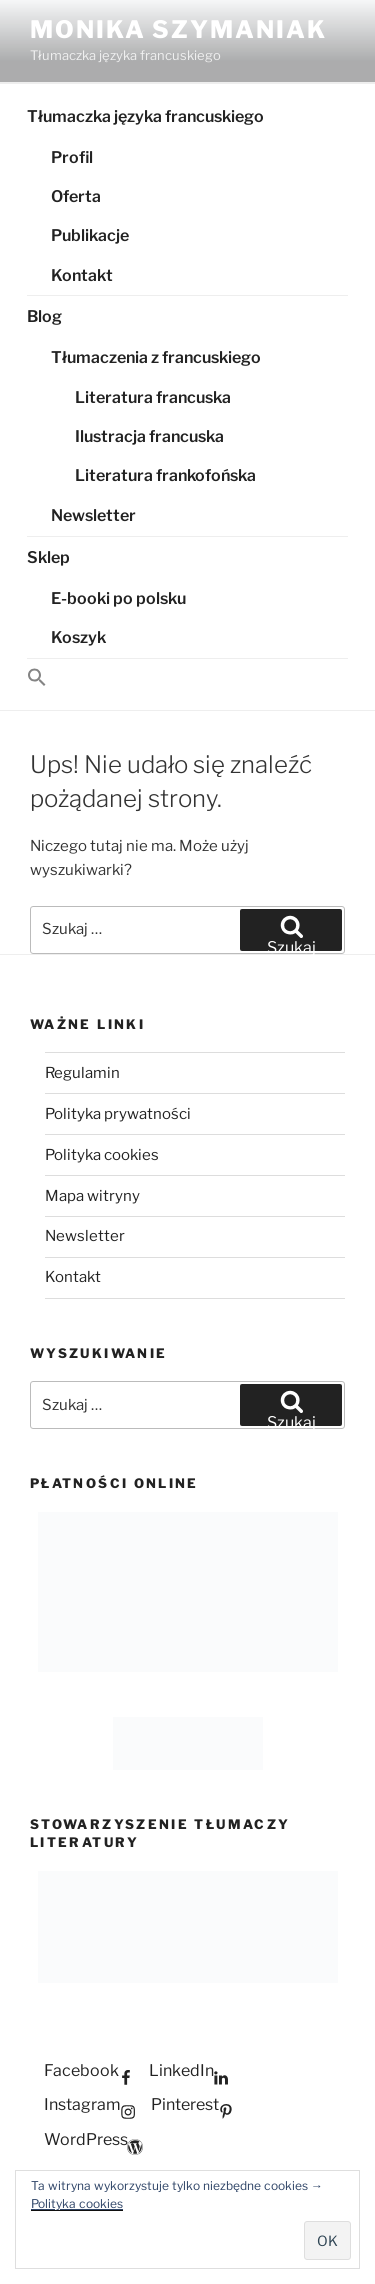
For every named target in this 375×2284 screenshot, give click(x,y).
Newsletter (93, 515)
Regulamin (82, 1073)
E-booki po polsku (118, 598)
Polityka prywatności (118, 1114)
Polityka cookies (77, 2203)
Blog (44, 316)
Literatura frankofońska (165, 475)
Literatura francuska (153, 397)
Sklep (48, 557)
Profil (72, 157)
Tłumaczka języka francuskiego (145, 116)
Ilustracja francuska (149, 436)
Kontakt (82, 275)
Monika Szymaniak (178, 29)
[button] (187, 678)
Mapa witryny (92, 1196)
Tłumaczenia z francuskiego (156, 357)
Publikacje (90, 235)
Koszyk (78, 637)
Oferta (76, 196)
